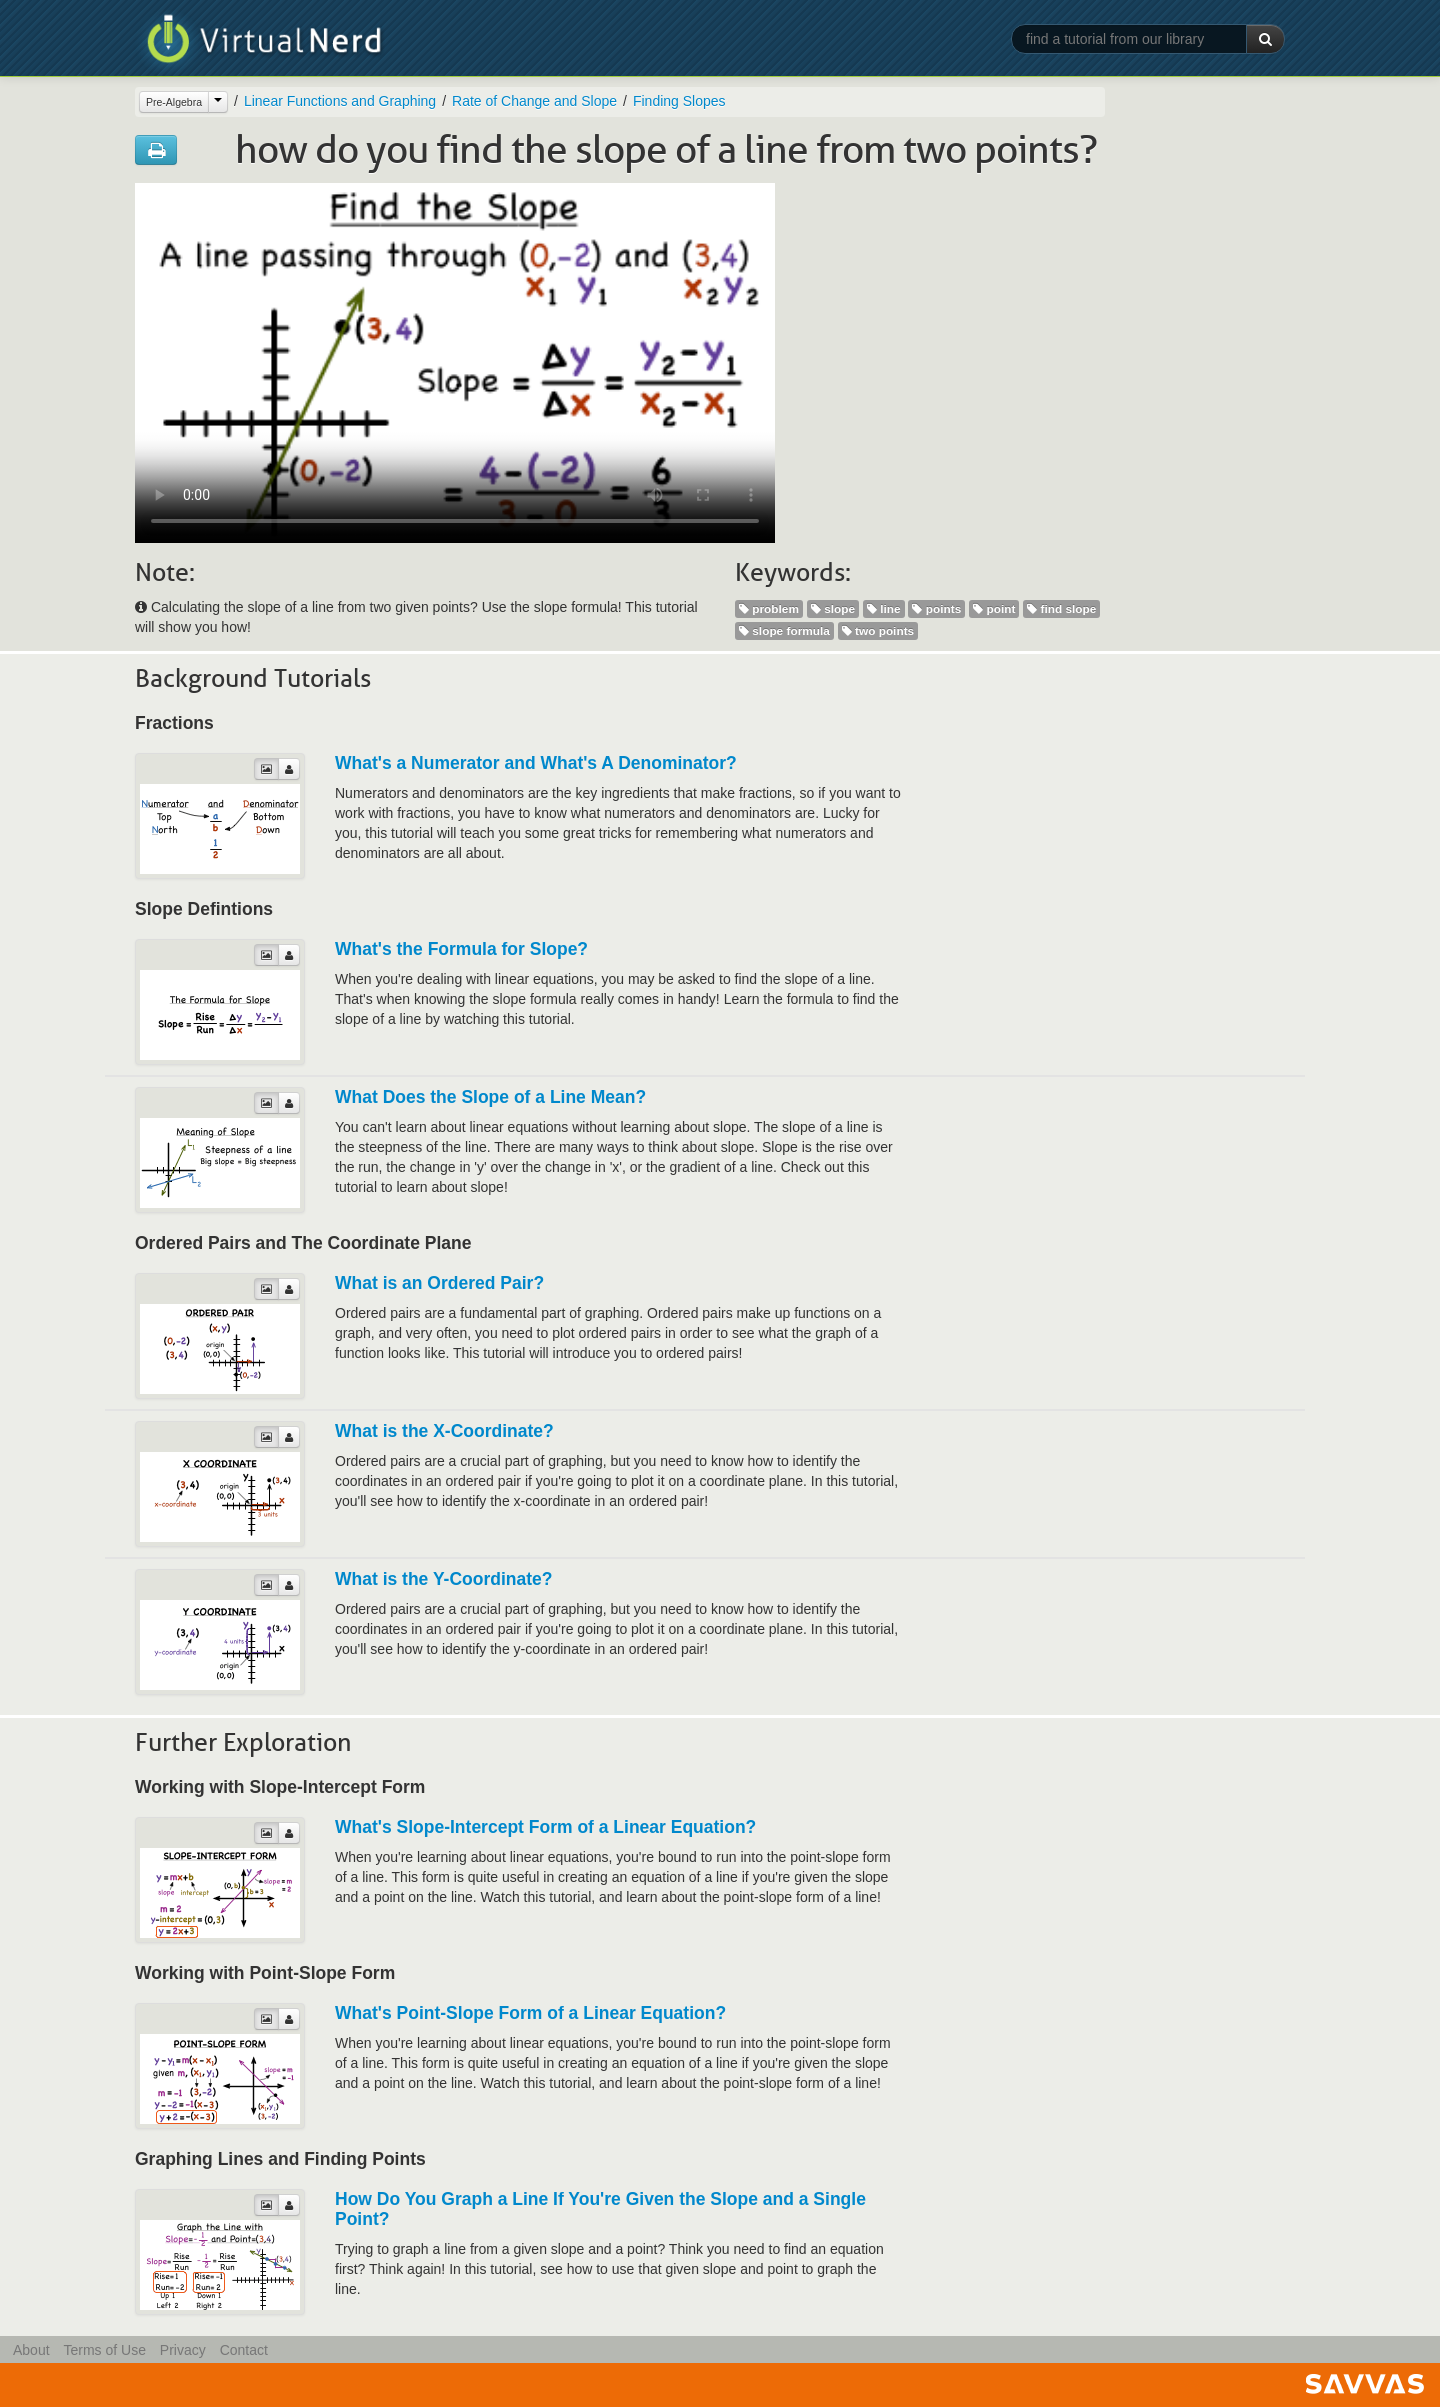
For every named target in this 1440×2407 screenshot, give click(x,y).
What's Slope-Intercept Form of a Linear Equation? (545, 1827)
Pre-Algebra (174, 102)
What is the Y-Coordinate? (443, 1579)
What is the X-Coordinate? (444, 1431)
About (31, 2350)
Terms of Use (104, 2350)
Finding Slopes (679, 101)
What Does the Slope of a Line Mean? (490, 1097)
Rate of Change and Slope (534, 101)
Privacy (183, 2350)
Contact (244, 2350)
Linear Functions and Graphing (340, 101)
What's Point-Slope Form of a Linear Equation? (530, 2013)
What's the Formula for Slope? (461, 949)
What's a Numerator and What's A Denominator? (536, 763)
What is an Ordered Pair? (439, 1283)
